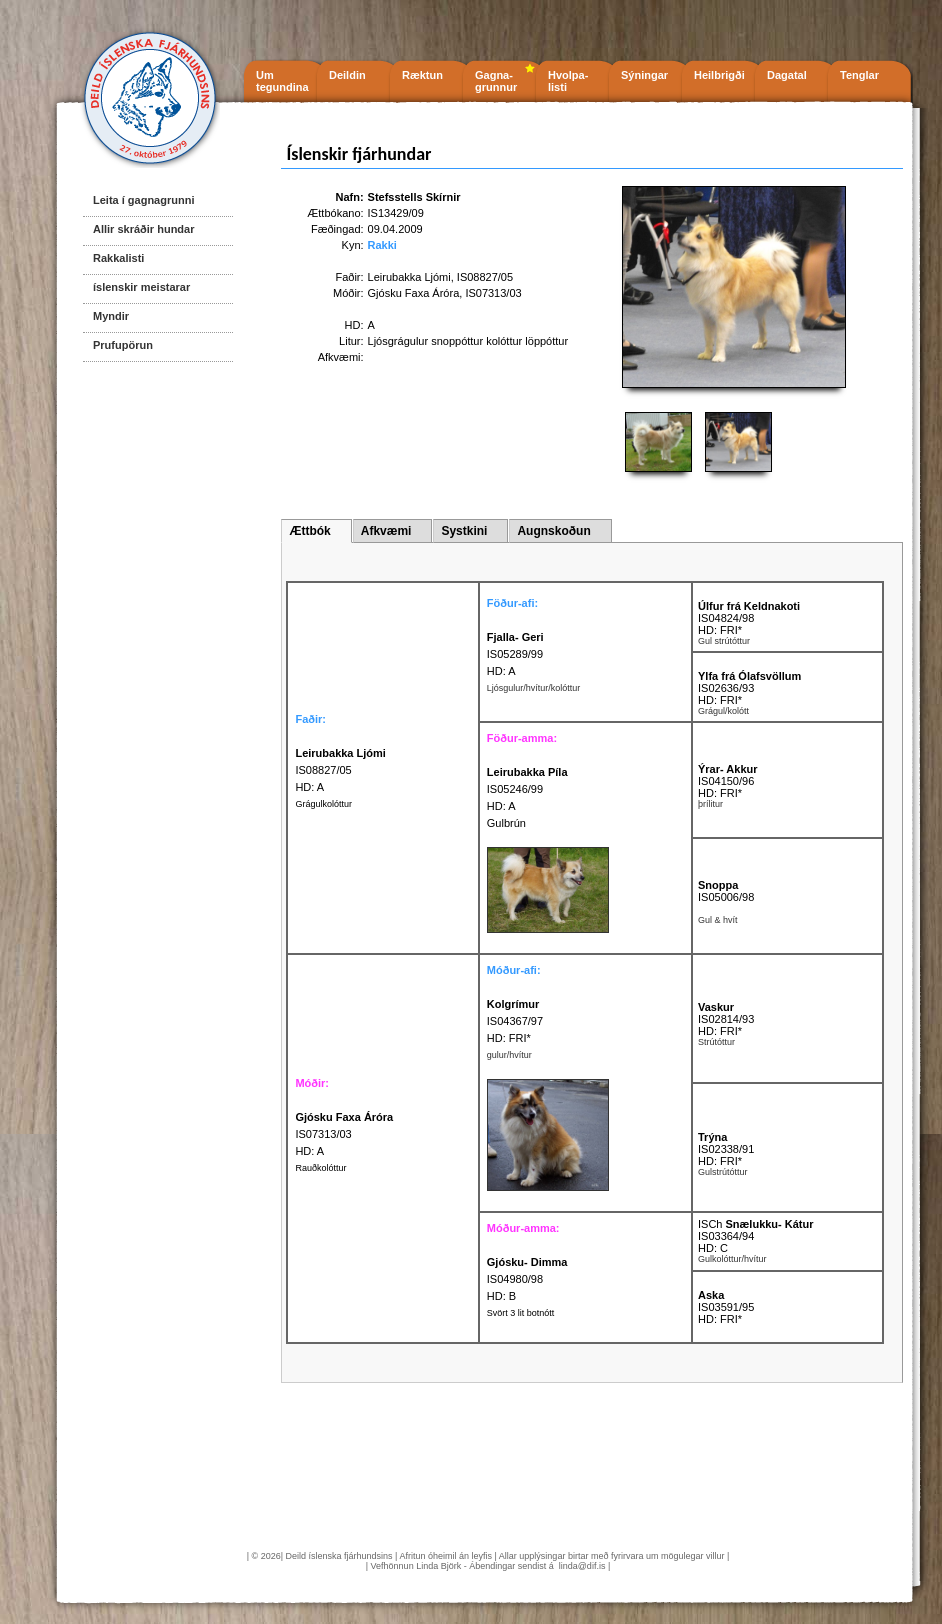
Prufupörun (123, 345)
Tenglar (859, 75)
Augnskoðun (553, 531)
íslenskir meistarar (141, 287)
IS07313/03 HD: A (344, 1134)
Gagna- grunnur (496, 81)
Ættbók (309, 531)
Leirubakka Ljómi (409, 277)
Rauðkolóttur (320, 1168)
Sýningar (644, 75)
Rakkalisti (118, 258)
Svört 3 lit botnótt (521, 1313)
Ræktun (422, 75)
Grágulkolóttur (323, 804)
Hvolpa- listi (568, 81)
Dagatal (787, 75)
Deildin (347, 75)
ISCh (756, 1224)
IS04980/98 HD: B (527, 1279)
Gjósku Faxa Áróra (414, 293)
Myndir (111, 316)
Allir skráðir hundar (143, 229)
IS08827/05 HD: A (340, 770)
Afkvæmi (386, 531)
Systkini (464, 531)
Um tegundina (282, 81)
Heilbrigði (719, 75)
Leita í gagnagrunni (143, 200)
